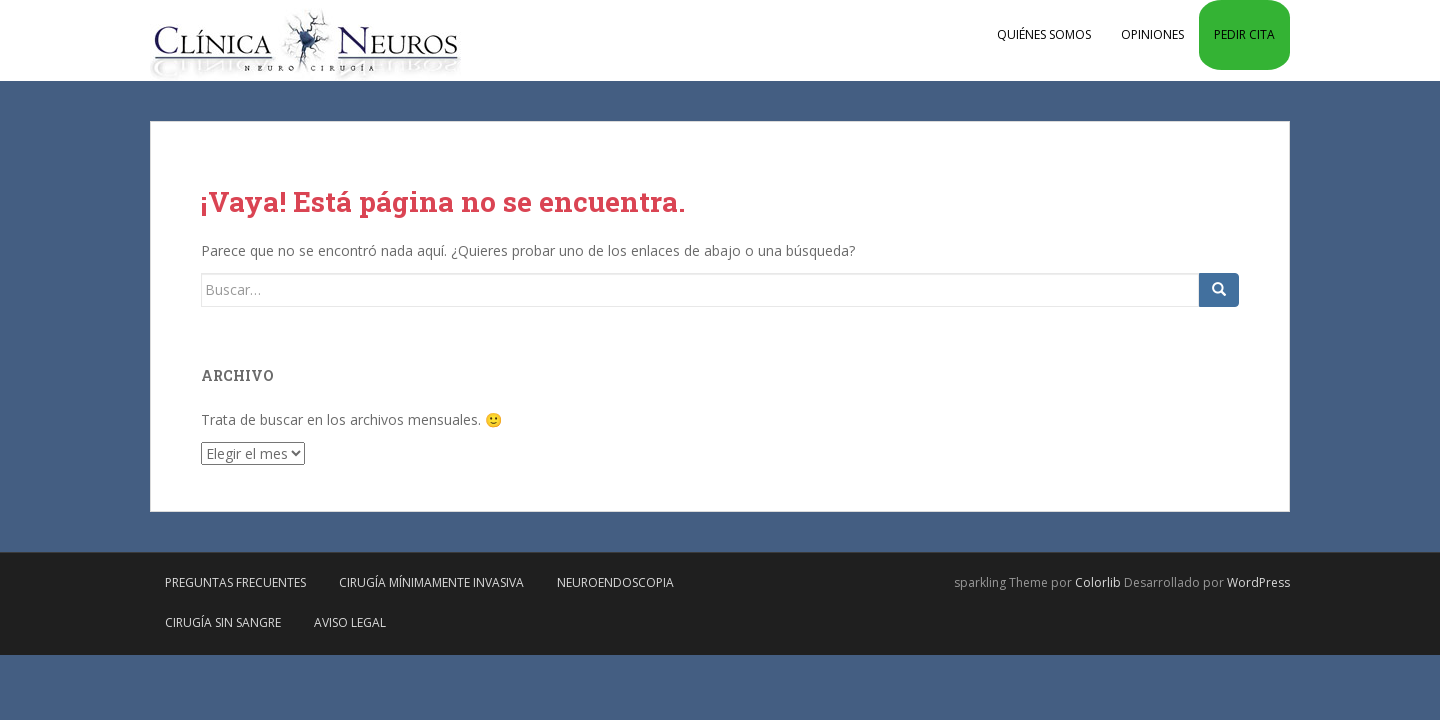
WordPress (1258, 582)
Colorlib (1098, 582)
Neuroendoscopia (615, 582)
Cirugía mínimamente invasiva (431, 582)
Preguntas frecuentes (235, 582)
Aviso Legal (350, 622)
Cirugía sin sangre (223, 622)
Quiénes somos (1044, 34)
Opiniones (1152, 34)
